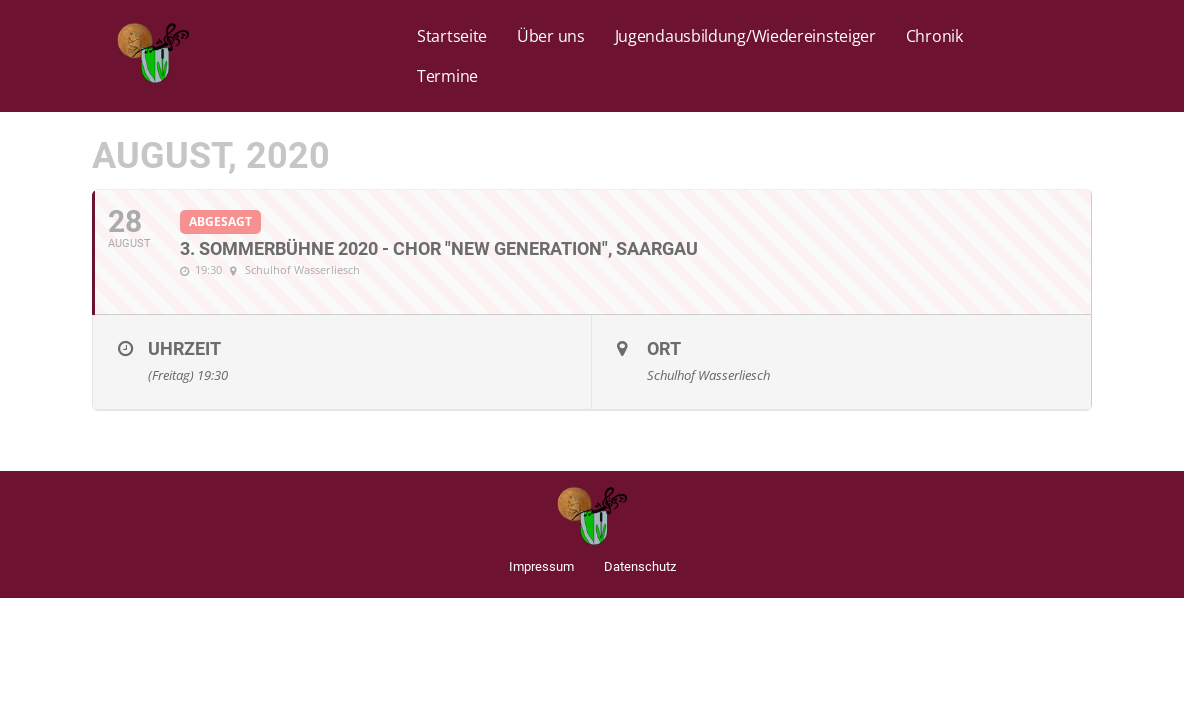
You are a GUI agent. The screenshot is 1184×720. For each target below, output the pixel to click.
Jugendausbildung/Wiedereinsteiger (745, 36)
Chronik (934, 36)
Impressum (541, 566)
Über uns (551, 36)
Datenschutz (640, 566)
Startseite (452, 36)
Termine (447, 76)
